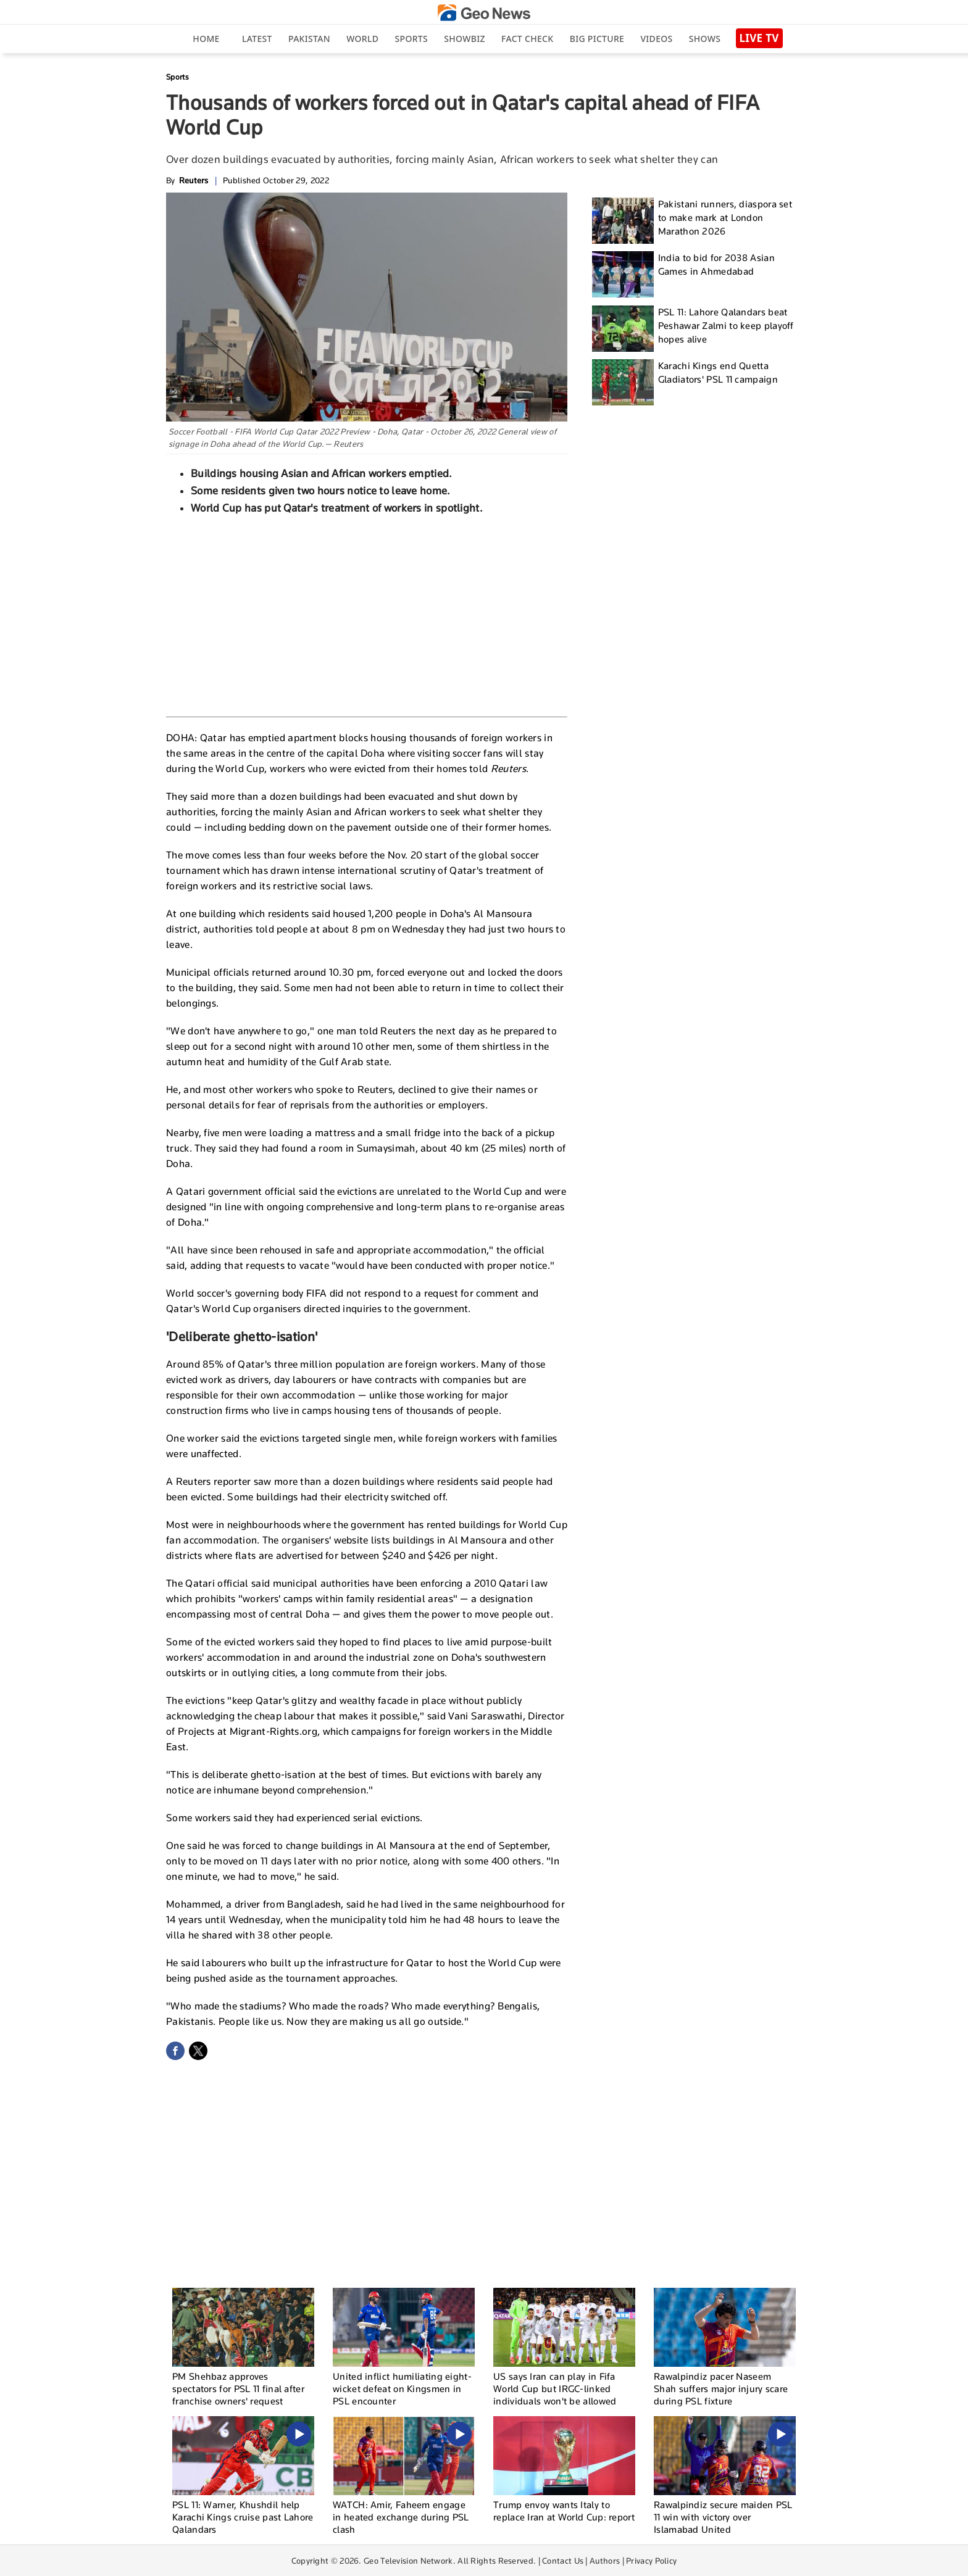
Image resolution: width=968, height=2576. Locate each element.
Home (206, 38)
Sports (411, 38)
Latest (257, 38)
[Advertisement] (366, 614)
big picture (597, 38)
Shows (704, 38)
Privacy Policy (651, 2561)
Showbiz (464, 38)
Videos (656, 38)
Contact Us (562, 2561)
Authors (605, 2561)
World (362, 38)
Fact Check (527, 38)
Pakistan (309, 38)
